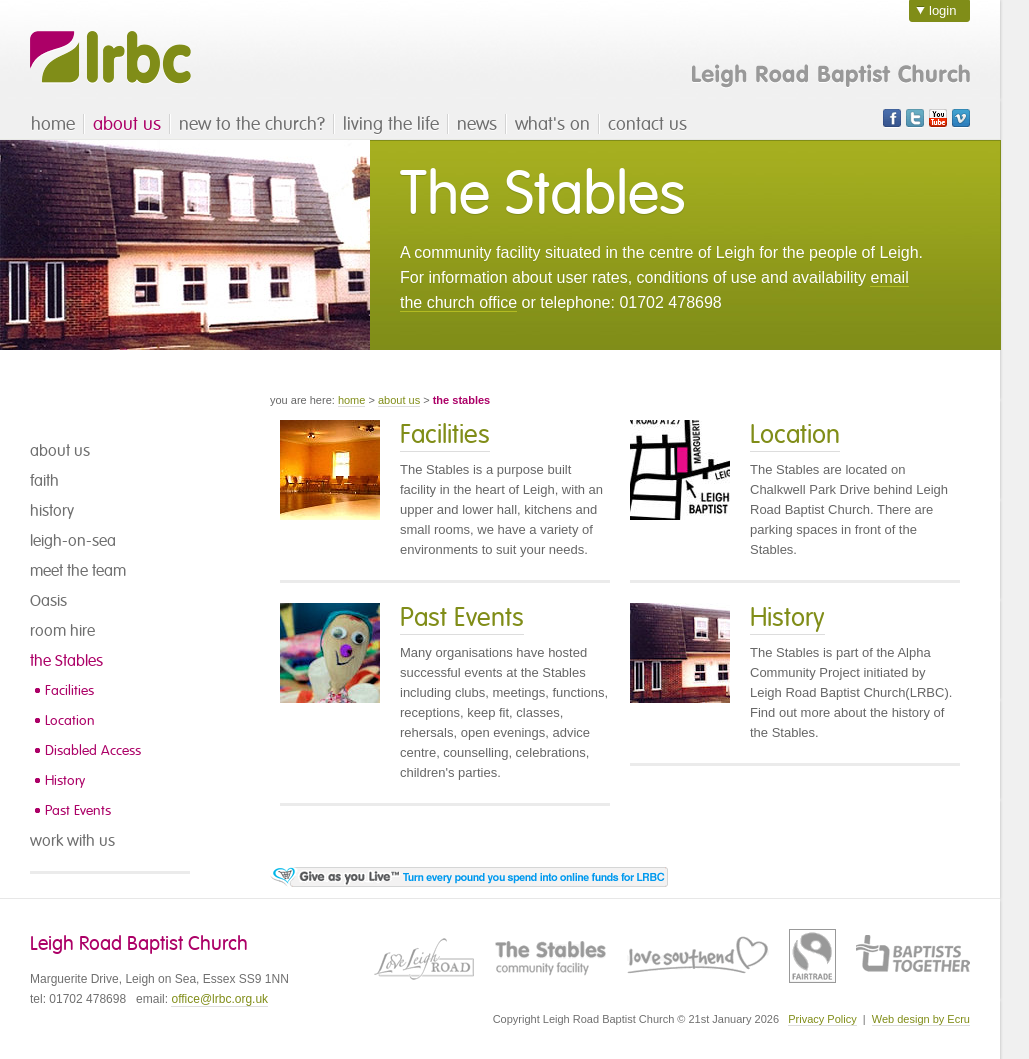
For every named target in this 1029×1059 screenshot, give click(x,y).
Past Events (78, 810)
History (65, 780)
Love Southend (698, 956)
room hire (62, 631)
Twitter (915, 118)
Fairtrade (812, 956)
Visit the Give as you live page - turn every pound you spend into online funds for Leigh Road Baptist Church (469, 877)
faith (44, 481)
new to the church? (252, 124)
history (52, 511)
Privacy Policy (822, 1019)
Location (70, 720)
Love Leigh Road (424, 956)
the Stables (66, 661)
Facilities (69, 690)
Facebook (892, 118)
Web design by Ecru (921, 1019)
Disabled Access (93, 750)
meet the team (78, 571)
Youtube (938, 118)
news (477, 124)
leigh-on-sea (73, 541)
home (53, 124)
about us (127, 124)
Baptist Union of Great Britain (913, 956)
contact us (647, 124)
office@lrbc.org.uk (219, 999)
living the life (391, 124)
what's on (552, 124)
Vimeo (961, 118)
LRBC (111, 57)
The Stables (550, 956)
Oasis (48, 601)
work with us (72, 841)
